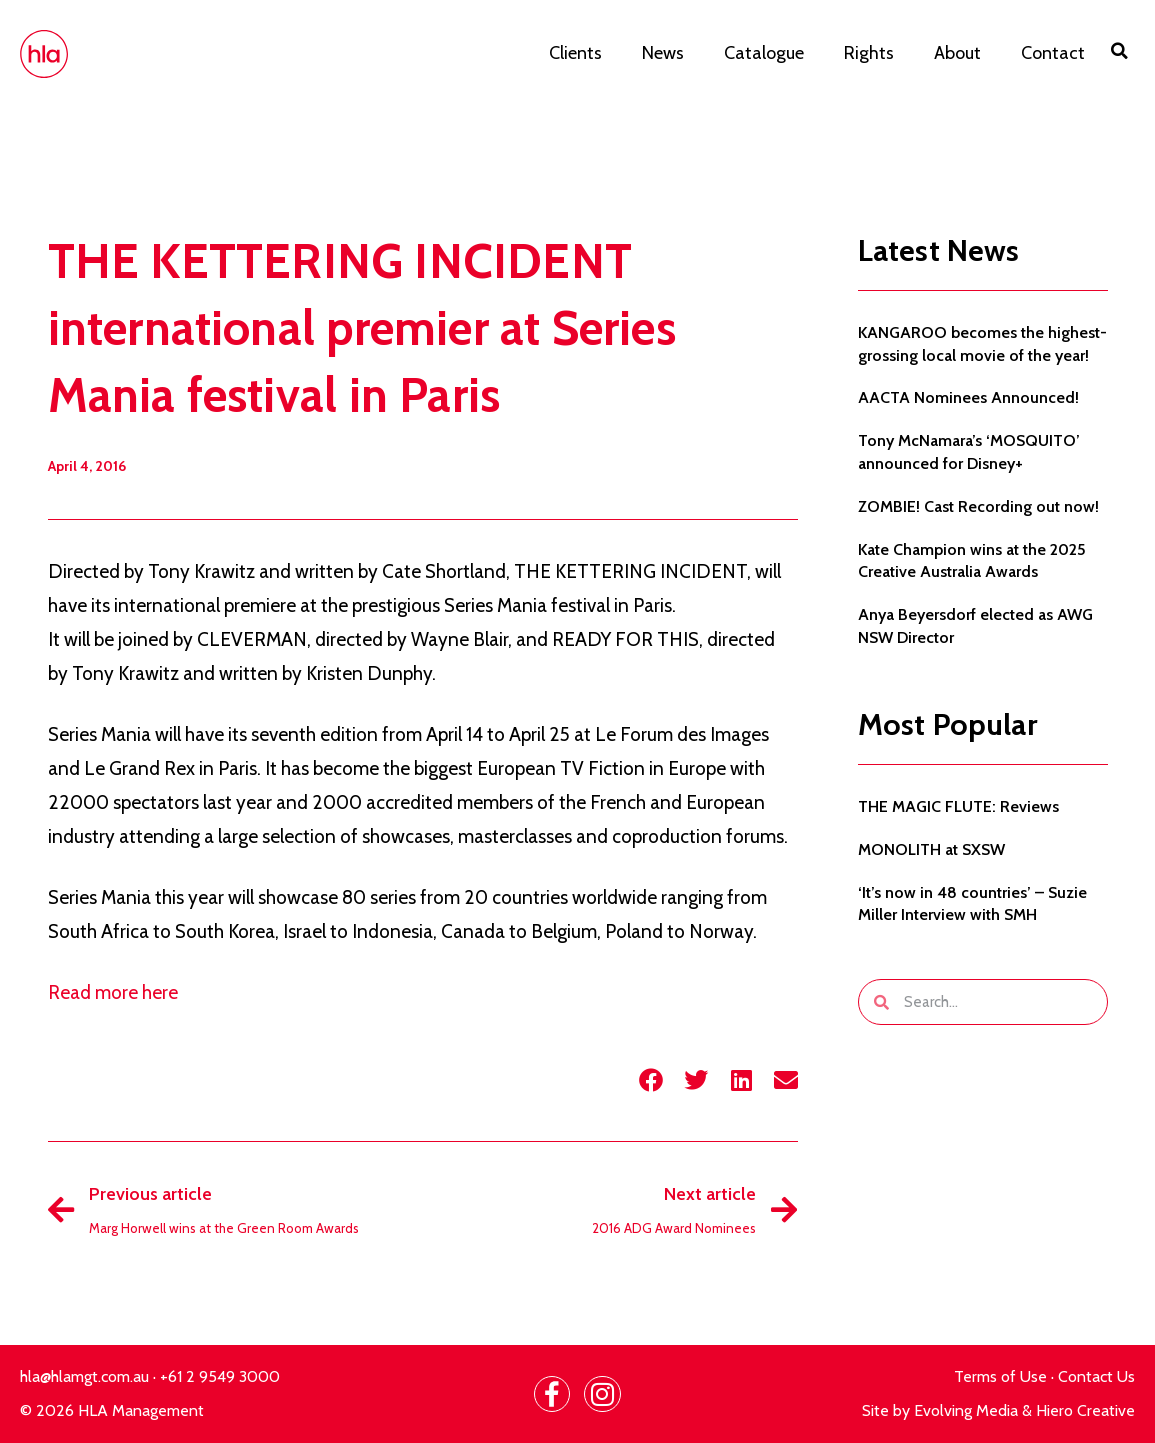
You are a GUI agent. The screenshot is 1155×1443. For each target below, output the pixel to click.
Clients (575, 53)
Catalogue (764, 53)
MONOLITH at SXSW (931, 849)
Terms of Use (1000, 1376)
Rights (869, 53)
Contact (1053, 53)
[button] (1120, 51)
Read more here (115, 992)
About (957, 53)
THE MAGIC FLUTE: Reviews (958, 806)
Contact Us (1096, 1376)
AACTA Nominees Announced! (968, 397)
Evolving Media (966, 1410)
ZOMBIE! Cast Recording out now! (978, 506)
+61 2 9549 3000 (220, 1376)
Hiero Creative (1085, 1410)
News (663, 53)
